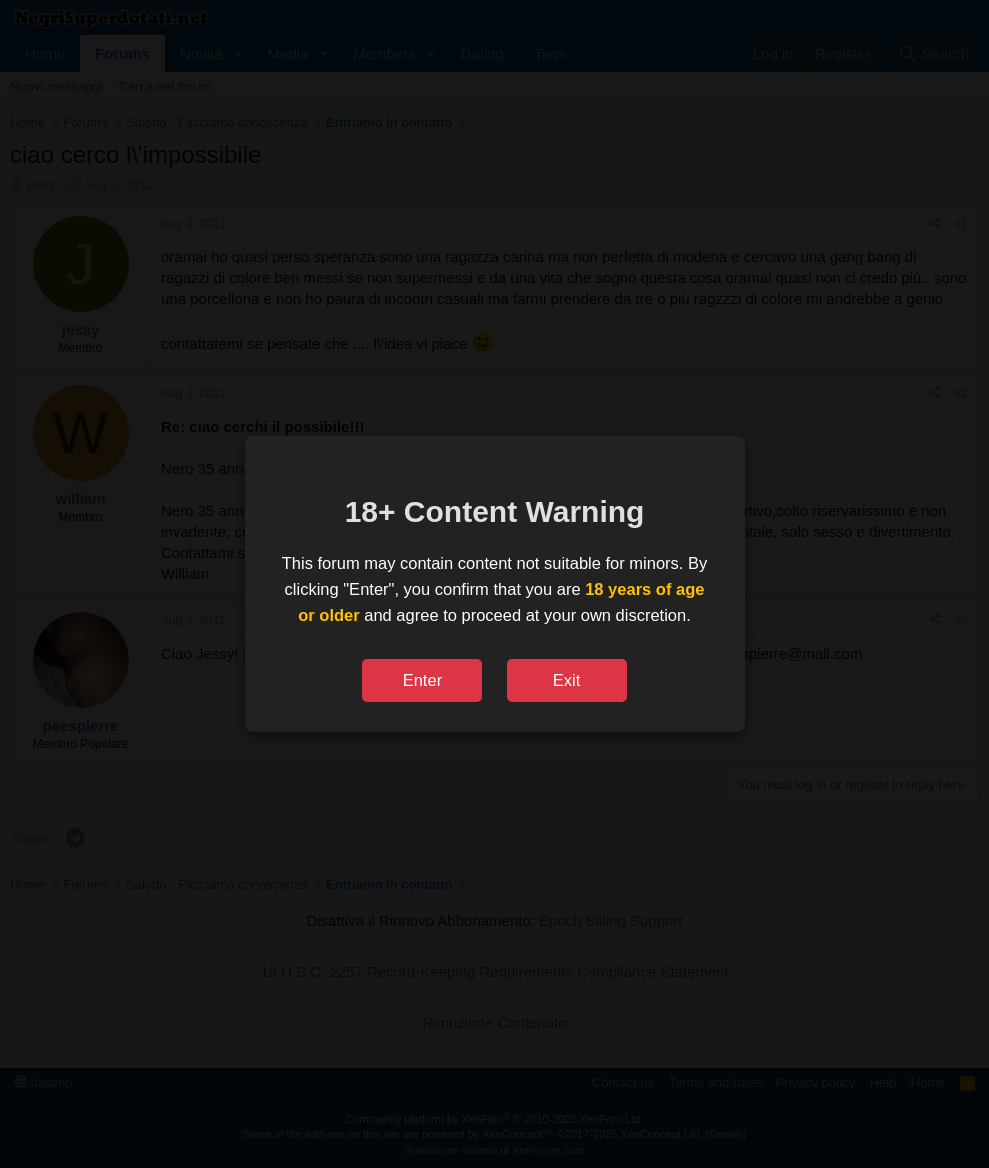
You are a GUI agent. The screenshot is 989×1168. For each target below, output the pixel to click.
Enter (422, 680)
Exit (567, 680)
